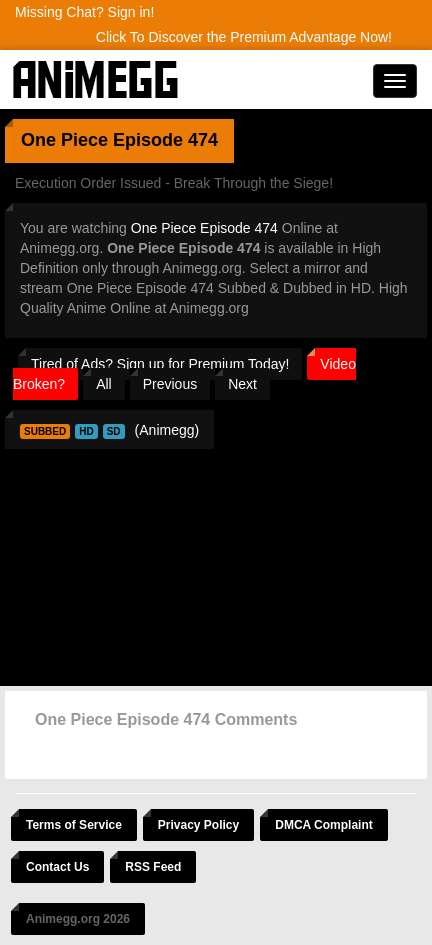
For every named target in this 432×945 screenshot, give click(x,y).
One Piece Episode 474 (204, 228)
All (104, 384)
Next (242, 384)
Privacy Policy (198, 825)
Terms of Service (74, 825)
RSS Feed (153, 867)
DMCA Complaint (324, 825)
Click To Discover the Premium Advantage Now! (244, 37)
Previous (170, 384)
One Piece (64, 140)
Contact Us (57, 867)
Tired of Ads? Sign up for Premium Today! (160, 364)
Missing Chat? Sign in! (84, 12)
